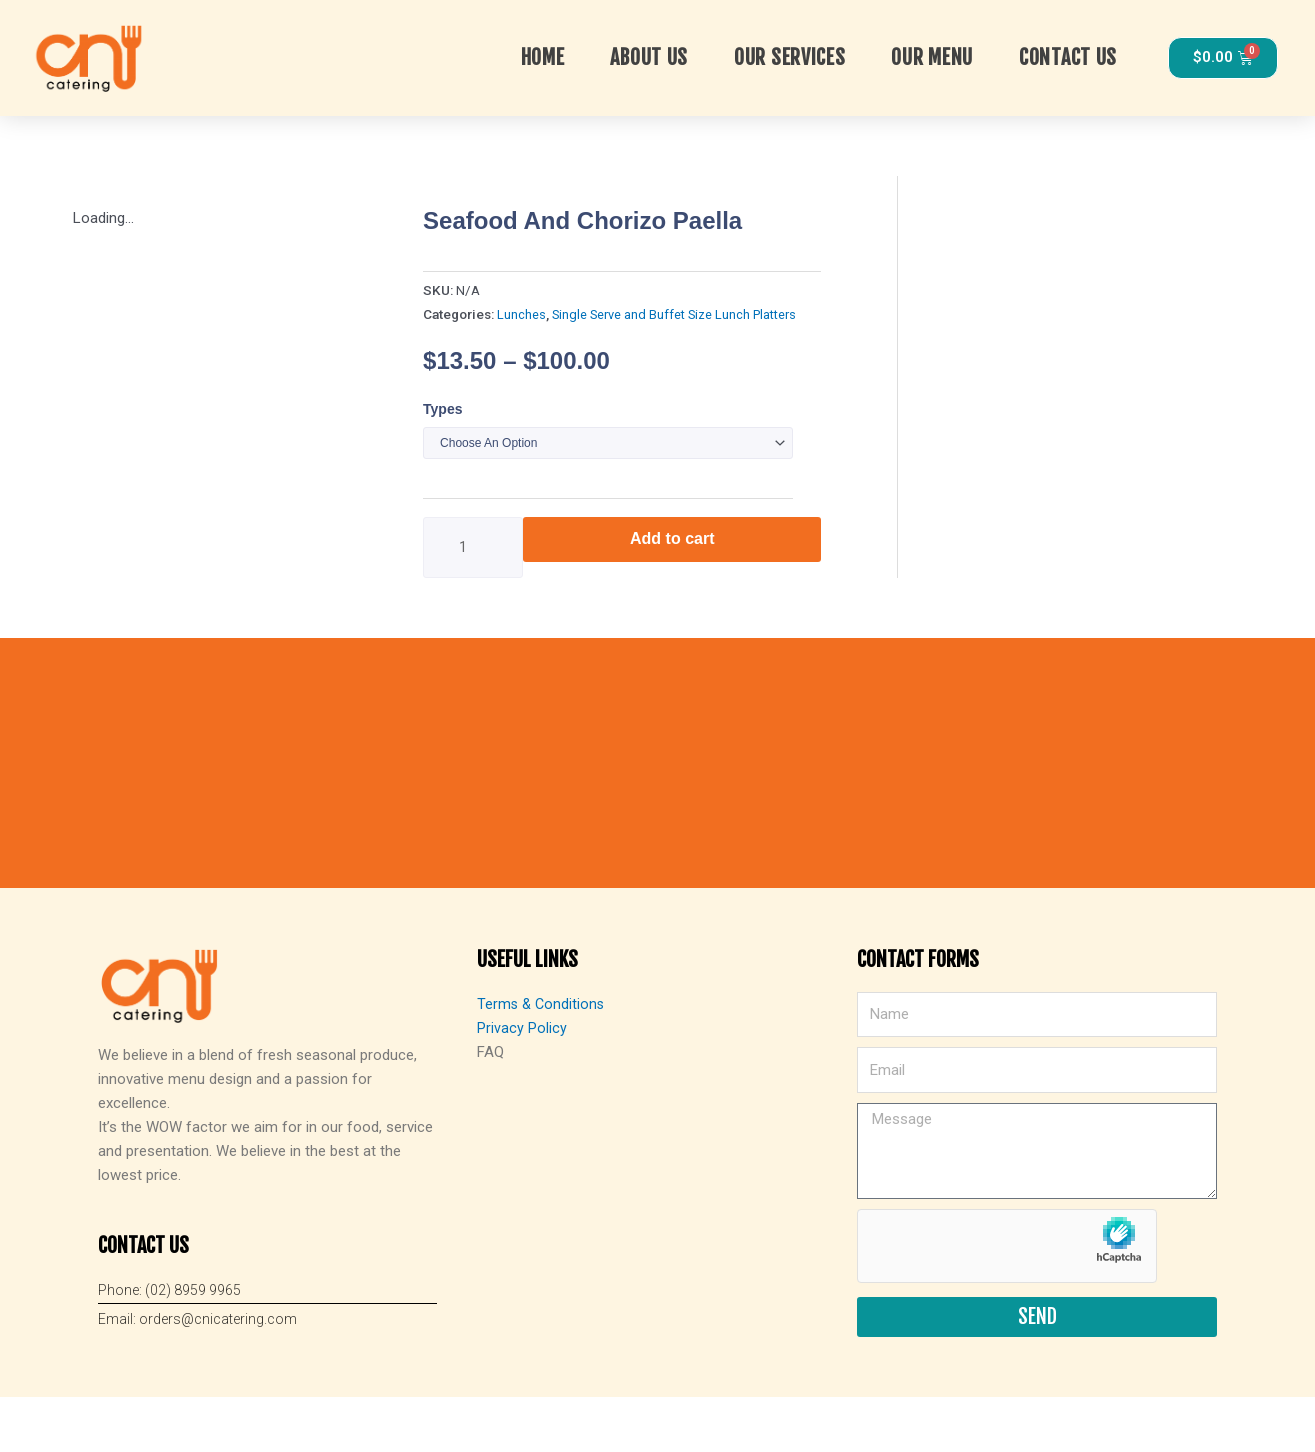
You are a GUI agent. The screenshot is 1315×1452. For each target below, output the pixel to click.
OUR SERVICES (789, 55)
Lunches (521, 311)
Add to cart (672, 535)
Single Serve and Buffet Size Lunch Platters (678, 311)
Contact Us (1068, 55)
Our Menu (932, 55)
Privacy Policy (522, 1083)
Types (442, 405)
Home (543, 55)
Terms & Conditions (542, 1059)
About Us (649, 55)
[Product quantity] (473, 544)
